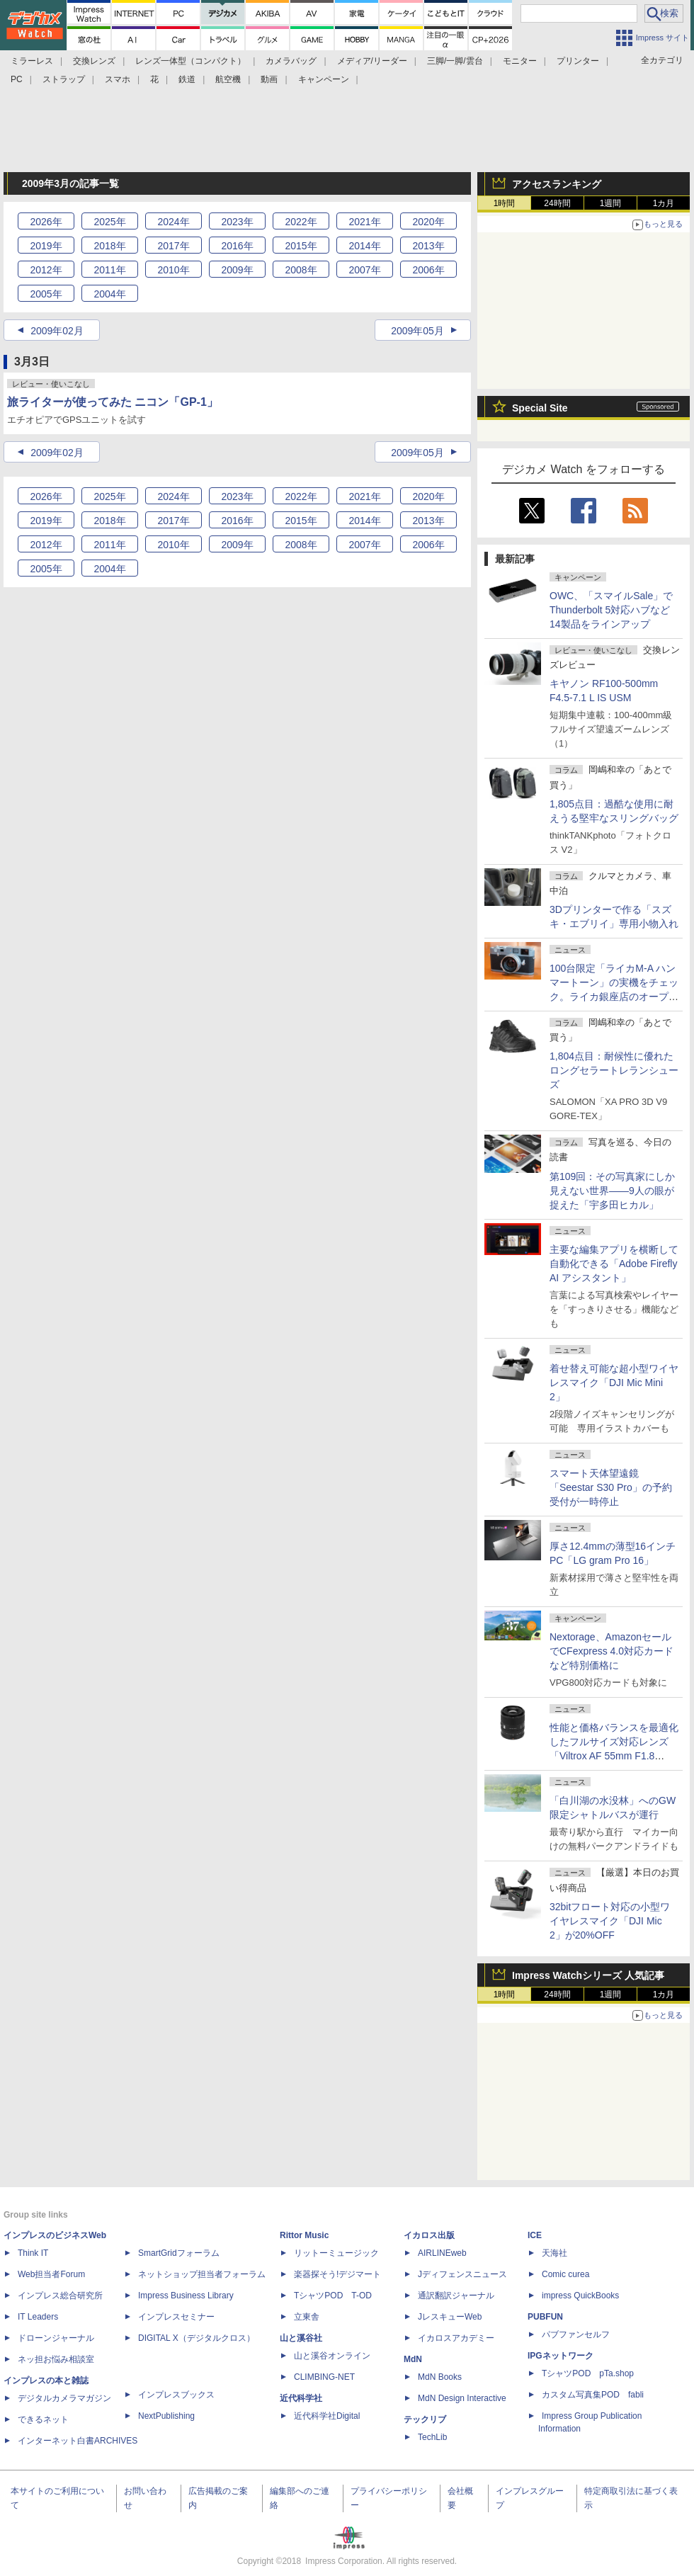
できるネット (43, 2419)
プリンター (578, 61)
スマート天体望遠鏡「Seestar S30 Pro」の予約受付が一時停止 (611, 1487)
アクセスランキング (556, 184)
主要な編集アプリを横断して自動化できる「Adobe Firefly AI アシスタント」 (614, 1263)
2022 (301, 221)
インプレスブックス (176, 2395)
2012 (46, 270)
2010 (173, 270)
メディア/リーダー (372, 61)
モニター (520, 61)
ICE (535, 2235)
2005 (46, 294)
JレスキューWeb (450, 2317)
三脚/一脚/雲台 (455, 61)
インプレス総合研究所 (60, 2295)
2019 (46, 245)
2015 (301, 245)
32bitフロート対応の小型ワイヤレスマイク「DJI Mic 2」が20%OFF (610, 1921)
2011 (109, 270)
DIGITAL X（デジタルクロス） (196, 2338)
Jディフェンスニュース (462, 2274)
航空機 (228, 79)
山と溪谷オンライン (332, 2356)
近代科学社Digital (327, 2416)
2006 (428, 270)
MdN (413, 2359)
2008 (301, 270)
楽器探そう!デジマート (337, 2274)
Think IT (33, 2253)
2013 (428, 245)
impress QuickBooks (580, 2295)
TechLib (432, 2437)
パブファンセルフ (576, 2334)
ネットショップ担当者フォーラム (202, 2274)
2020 (428, 221)
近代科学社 (301, 2398)
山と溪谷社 (301, 2338)
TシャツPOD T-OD (333, 2295)
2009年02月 (57, 330)
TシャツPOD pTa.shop (588, 2373)
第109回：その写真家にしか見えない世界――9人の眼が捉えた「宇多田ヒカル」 (612, 1190)
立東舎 (306, 2317)
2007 (364, 270)
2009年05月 (417, 330)
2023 (237, 221)
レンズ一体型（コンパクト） (190, 61)
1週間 (611, 203)
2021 (364, 221)
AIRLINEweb (442, 2253)
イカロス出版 (429, 2235)
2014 (364, 245)
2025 (109, 221)
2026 (46, 221)
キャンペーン (323, 79)
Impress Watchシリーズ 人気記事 (588, 1975)
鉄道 (186, 79)
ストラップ (63, 79)
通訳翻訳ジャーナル (456, 2295)
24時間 (557, 203)
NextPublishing (166, 2416)
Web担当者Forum (51, 2274)
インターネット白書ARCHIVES (77, 2441)
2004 (109, 294)
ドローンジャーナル (56, 2338)
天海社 (554, 2253)
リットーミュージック (336, 2253)
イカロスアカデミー (456, 2338)
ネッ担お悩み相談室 (56, 2359)
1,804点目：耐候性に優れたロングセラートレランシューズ (614, 1070)
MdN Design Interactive (462, 2398)
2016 (237, 245)
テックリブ (425, 2419)
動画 (269, 79)
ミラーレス (32, 61)
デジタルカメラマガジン (64, 2398)
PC (17, 79)
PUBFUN (545, 2317)
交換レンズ (94, 61)
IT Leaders (38, 2317)
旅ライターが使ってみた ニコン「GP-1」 (112, 402)
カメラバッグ (291, 61)
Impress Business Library (186, 2295)
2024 (173, 221)
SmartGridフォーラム (179, 2253)
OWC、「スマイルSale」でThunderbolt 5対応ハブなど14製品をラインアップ (611, 610)
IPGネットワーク (560, 2356)
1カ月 (664, 203)
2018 (109, 245)
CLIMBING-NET (324, 2377)
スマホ (117, 79)
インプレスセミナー (176, 2317)
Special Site (540, 408)
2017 (173, 245)
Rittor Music (304, 2235)
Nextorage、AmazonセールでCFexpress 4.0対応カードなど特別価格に (611, 1651)
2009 (237, 270)
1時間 (505, 203)
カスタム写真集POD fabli (593, 2395)
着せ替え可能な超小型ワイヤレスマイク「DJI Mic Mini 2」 (614, 1382)
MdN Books (440, 2377)
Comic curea (565, 2274)
